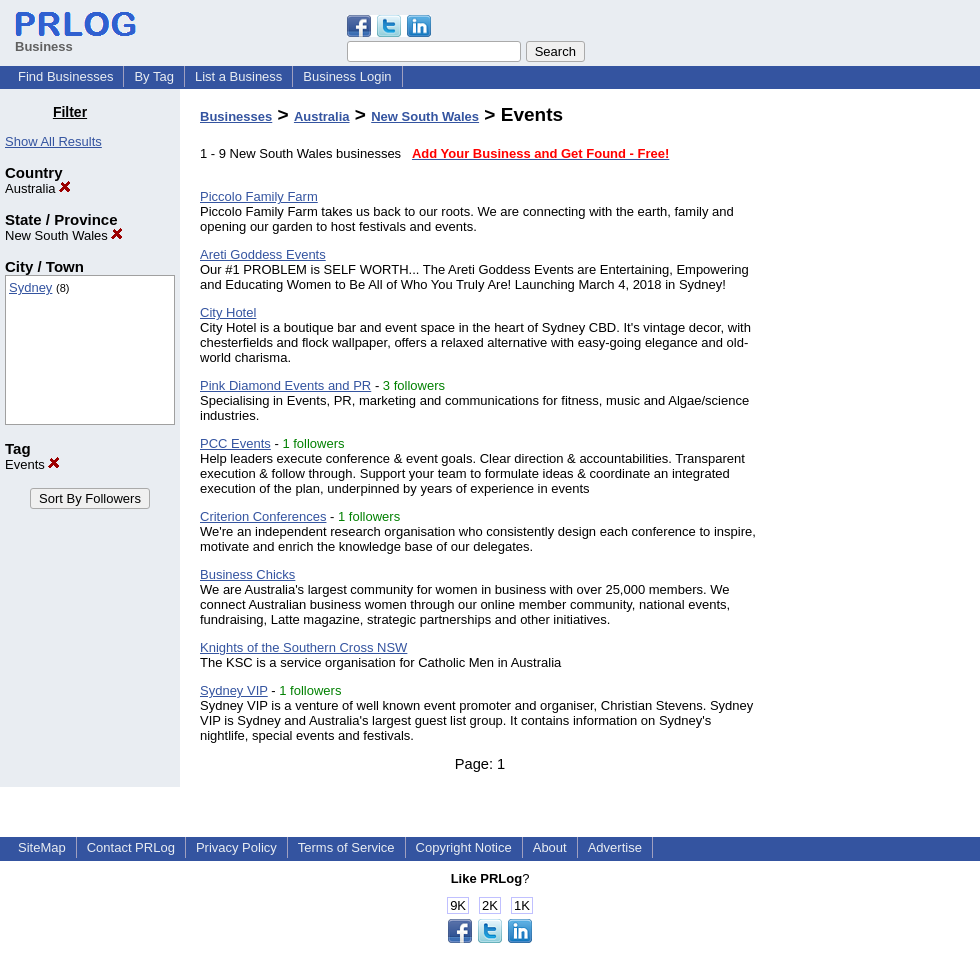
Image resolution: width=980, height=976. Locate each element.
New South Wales (64, 235)
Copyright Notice (464, 847)
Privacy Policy (236, 847)
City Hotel (228, 312)
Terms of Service (346, 847)
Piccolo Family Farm (259, 196)
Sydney (30, 287)
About (550, 847)
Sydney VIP (234, 690)
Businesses (236, 116)
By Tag (154, 76)
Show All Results (53, 141)
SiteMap (42, 847)
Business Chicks (247, 574)
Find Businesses (65, 76)
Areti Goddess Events (263, 254)
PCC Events (235, 443)
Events (32, 464)
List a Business (238, 76)
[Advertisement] (878, 404)
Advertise (615, 847)
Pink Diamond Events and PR (285, 385)
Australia (38, 188)
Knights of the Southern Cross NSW (303, 647)
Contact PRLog (131, 847)
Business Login (347, 76)
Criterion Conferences (263, 516)
